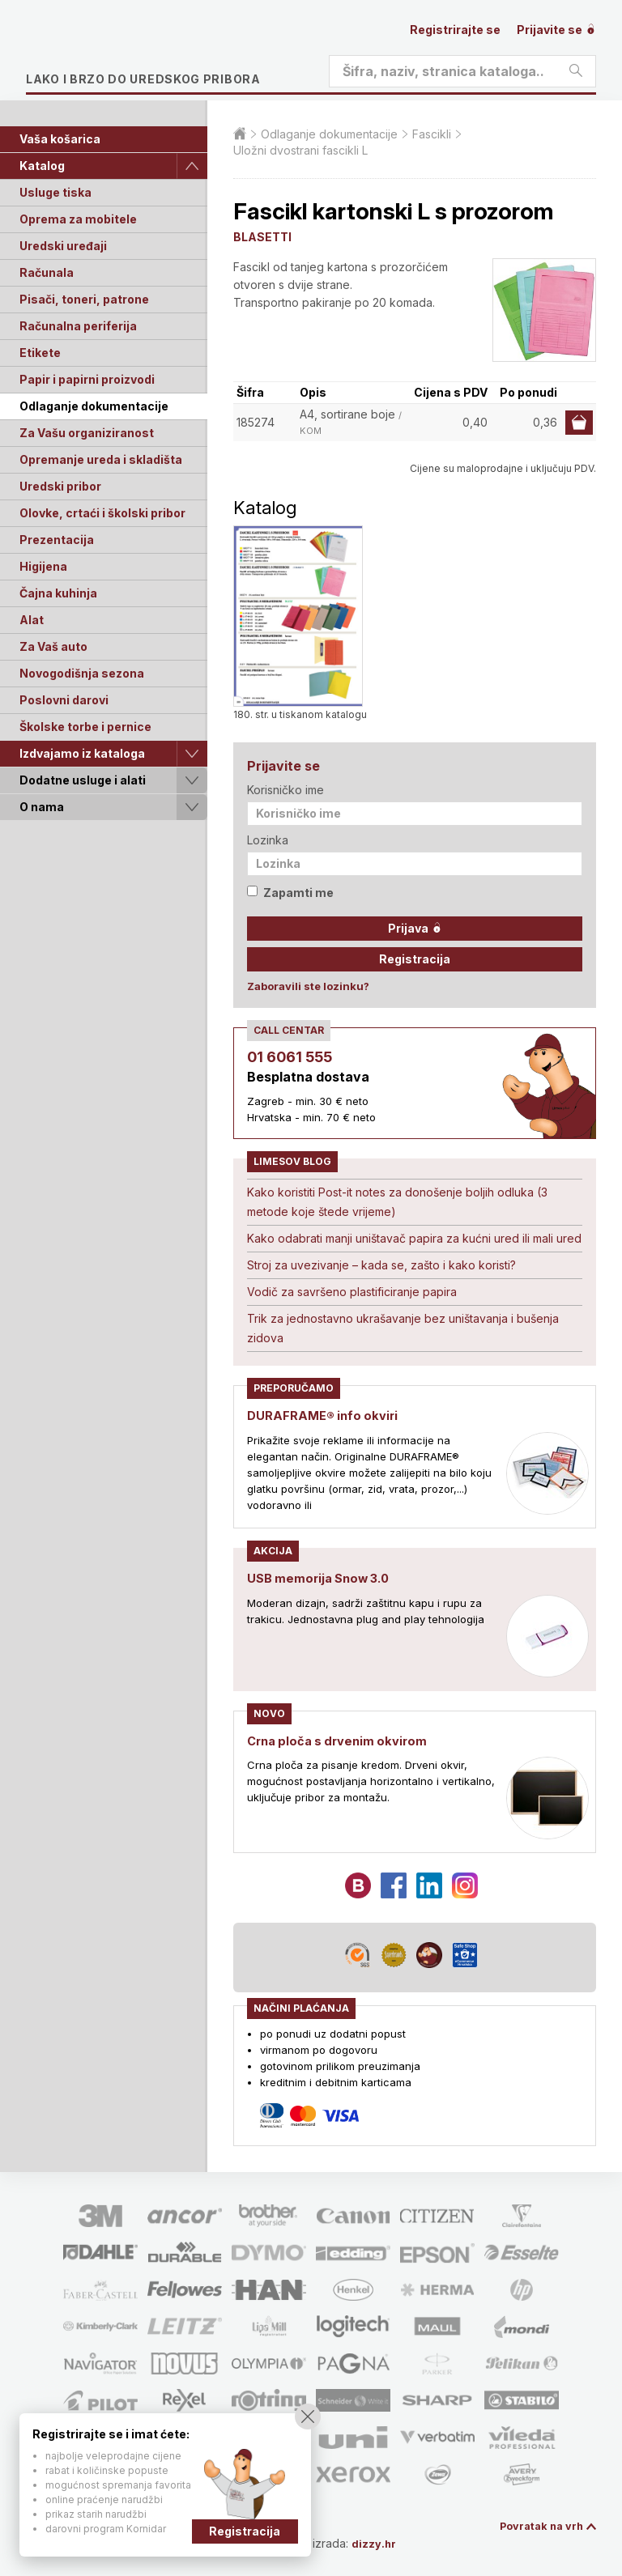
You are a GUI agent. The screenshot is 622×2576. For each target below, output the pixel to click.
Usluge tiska (55, 192)
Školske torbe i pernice (85, 726)
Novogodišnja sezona (81, 673)
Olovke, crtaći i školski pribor (102, 513)
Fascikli (431, 134)
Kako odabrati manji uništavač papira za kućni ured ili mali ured (414, 1238)
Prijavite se (556, 29)
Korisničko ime (285, 790)
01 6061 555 (289, 1056)
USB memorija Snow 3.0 (323, 1577)
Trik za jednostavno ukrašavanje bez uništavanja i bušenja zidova (403, 1328)
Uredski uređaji (63, 246)
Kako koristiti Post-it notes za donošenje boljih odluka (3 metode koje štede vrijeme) (397, 1201)
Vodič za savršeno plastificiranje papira (352, 1292)
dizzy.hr (382, 2541)
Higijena (43, 566)
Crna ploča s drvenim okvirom (342, 1739)
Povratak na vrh (537, 2525)
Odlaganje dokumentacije (93, 406)
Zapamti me (290, 892)
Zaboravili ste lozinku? (308, 986)
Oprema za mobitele (78, 219)
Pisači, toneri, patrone (84, 299)
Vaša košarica (59, 139)
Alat (31, 620)
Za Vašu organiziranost (86, 433)
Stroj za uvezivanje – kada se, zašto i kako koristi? (381, 1265)
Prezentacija (56, 539)
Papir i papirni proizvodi (87, 379)
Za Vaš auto (53, 646)
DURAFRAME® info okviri (327, 1415)
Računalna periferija (78, 326)
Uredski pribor (60, 486)
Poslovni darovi (64, 700)
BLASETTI (262, 237)
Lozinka (267, 840)
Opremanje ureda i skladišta (100, 459)
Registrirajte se (455, 29)
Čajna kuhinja (58, 593)
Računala (46, 272)
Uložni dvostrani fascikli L (300, 150)
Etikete (40, 352)
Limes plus (179, 52)
